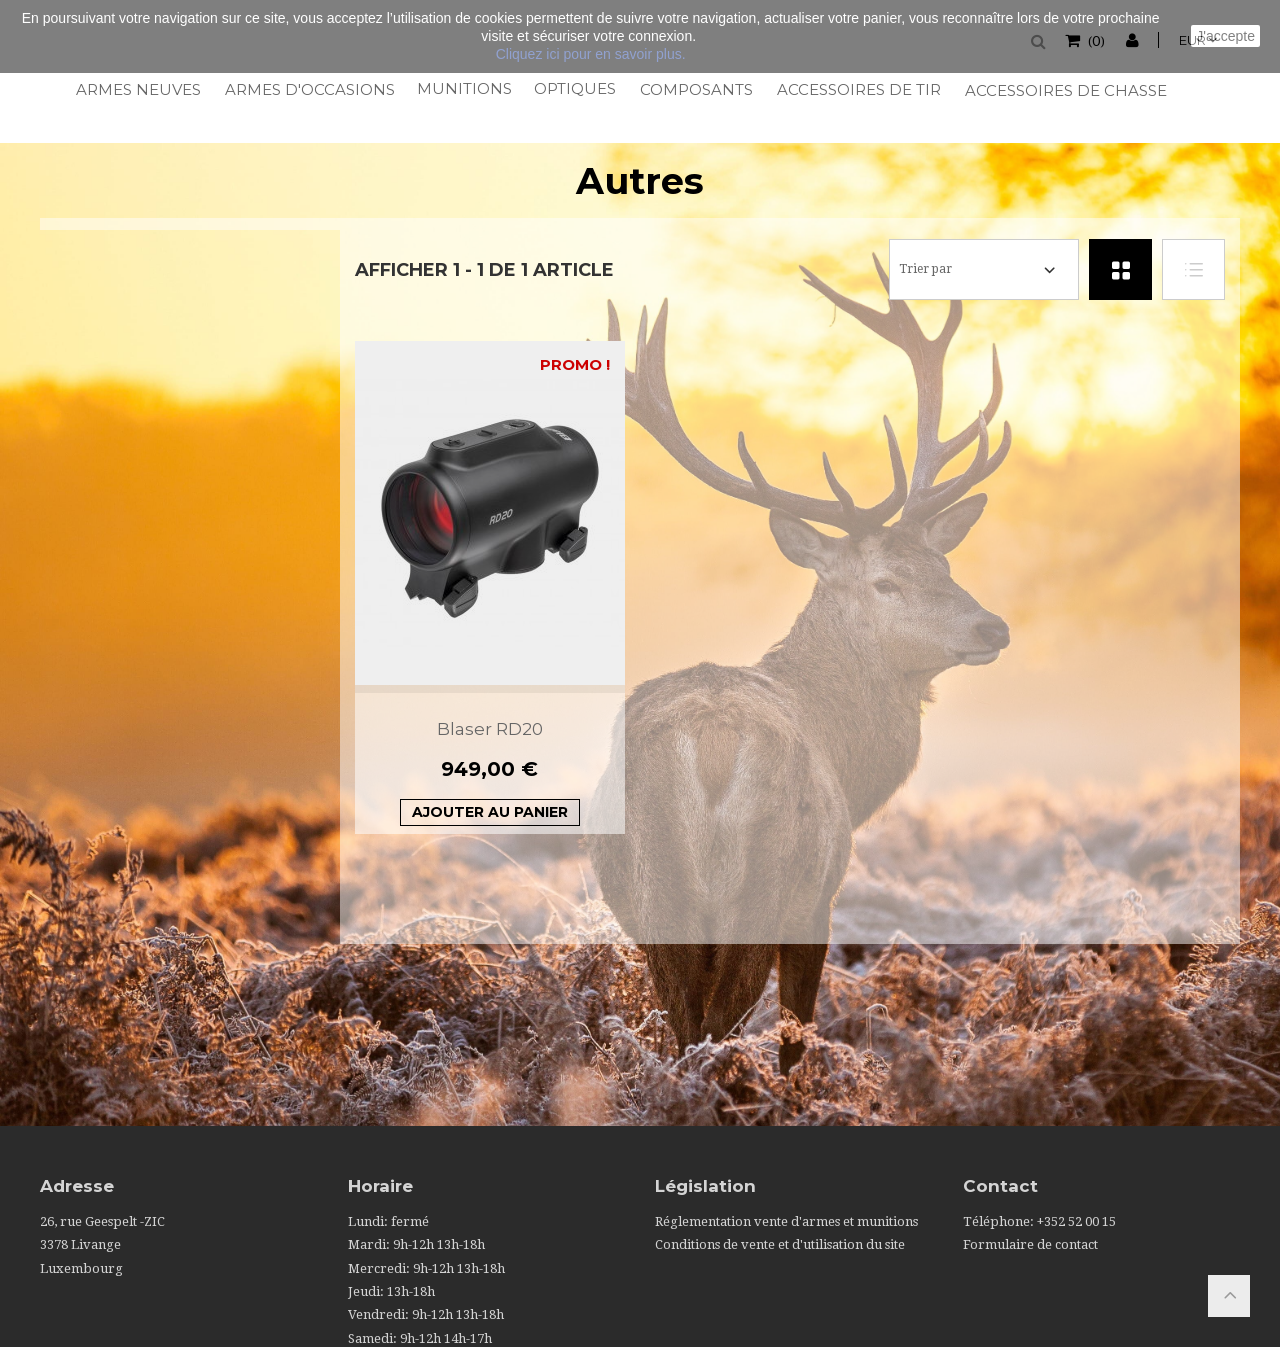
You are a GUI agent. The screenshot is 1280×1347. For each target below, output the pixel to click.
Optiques (574, 88)
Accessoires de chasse (1064, 90)
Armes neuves (137, 89)
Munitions (463, 88)
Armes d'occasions (308, 89)
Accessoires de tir (857, 89)
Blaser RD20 (490, 729)
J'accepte (1225, 36)
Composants (695, 89)
